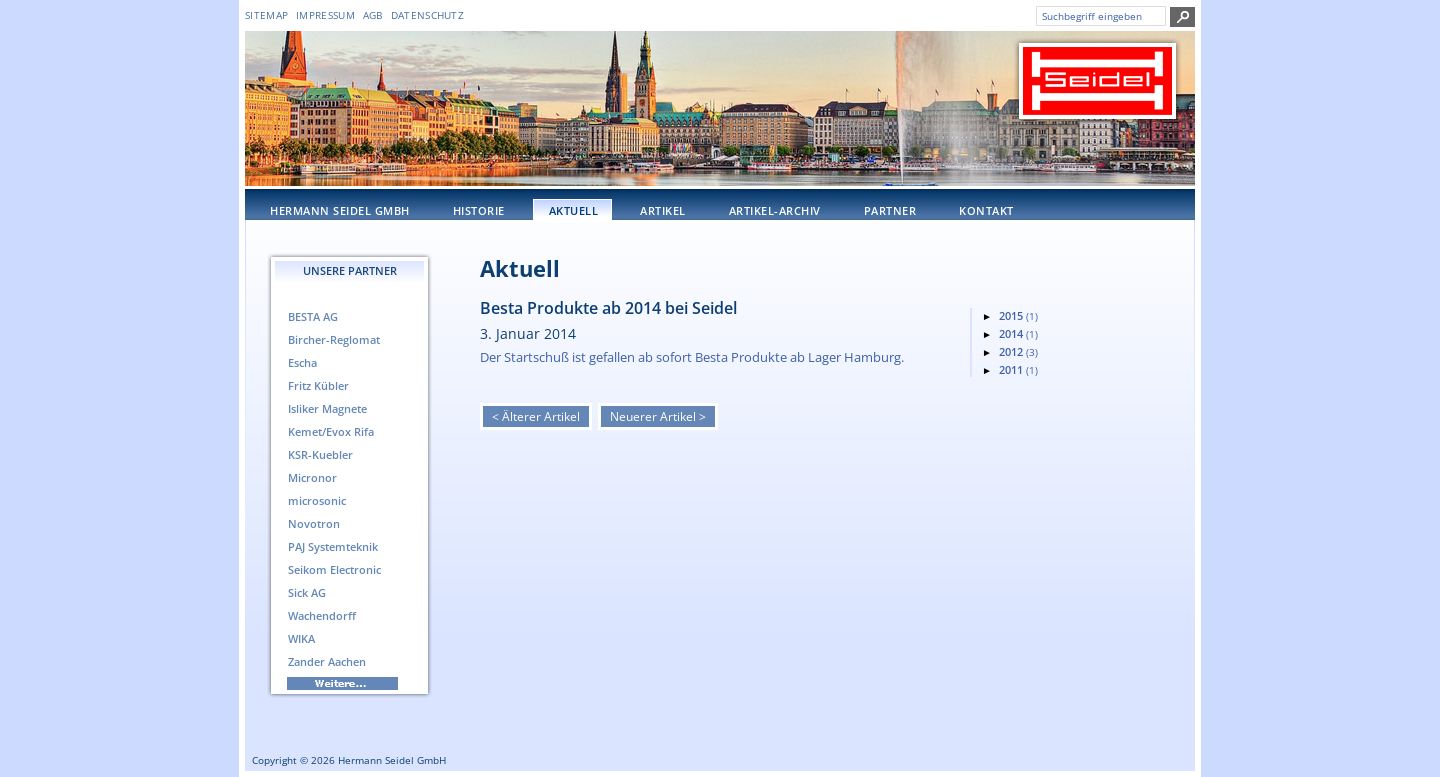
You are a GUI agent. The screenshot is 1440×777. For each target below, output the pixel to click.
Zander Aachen (327, 661)
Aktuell (574, 210)
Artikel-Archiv (775, 210)
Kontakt (986, 210)
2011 (1018, 369)
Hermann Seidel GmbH (340, 210)
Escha (302, 362)
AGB (373, 15)
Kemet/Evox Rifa (331, 431)
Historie (479, 210)
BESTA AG (313, 316)
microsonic (317, 500)
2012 (1018, 351)
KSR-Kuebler (320, 454)
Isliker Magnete (327, 408)
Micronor (312, 477)
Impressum (325, 15)
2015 (1018, 315)
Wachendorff (322, 615)
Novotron (314, 523)
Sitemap (266, 15)
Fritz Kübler (318, 385)
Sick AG (307, 592)
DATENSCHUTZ (427, 15)
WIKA (301, 638)
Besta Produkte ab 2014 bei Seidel (608, 308)
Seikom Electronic (334, 569)
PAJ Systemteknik (333, 546)
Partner (890, 210)
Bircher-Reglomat (334, 339)
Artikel (663, 210)
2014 (1018, 333)
